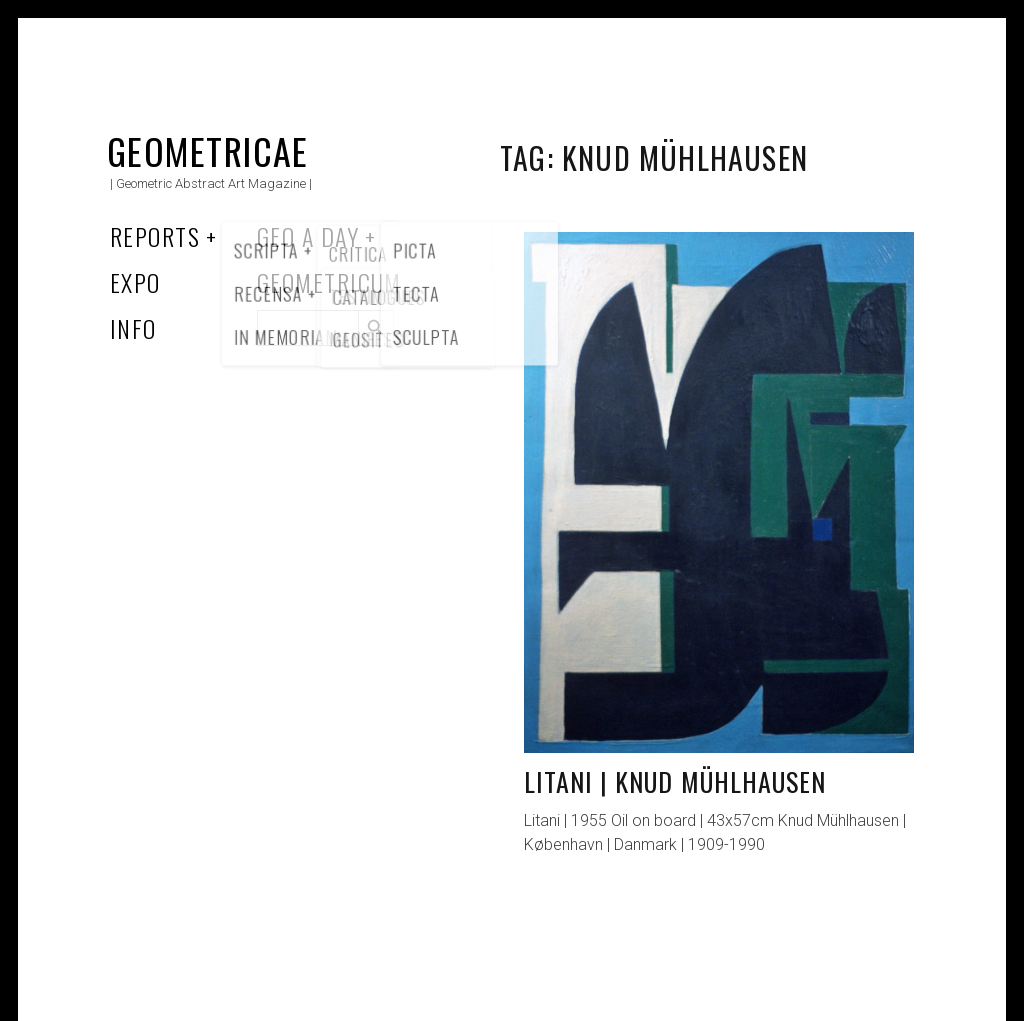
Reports (155, 236)
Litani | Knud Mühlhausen (675, 781)
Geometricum (329, 282)
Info (133, 328)
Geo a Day (308, 236)
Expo (135, 282)
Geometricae (208, 150)
